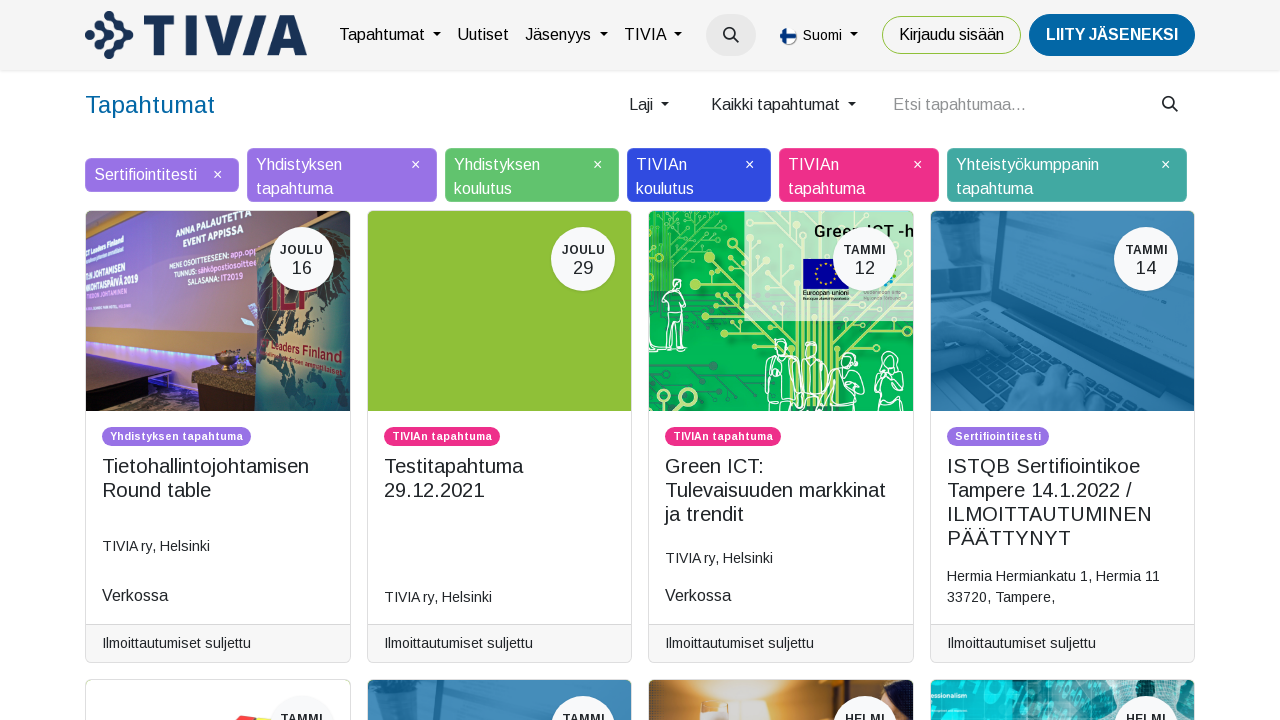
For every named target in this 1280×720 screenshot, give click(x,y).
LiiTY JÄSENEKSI (1112, 34)
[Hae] (1170, 105)
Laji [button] (643, 104)
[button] (731, 35)
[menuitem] (390, 35)
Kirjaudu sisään (951, 34)
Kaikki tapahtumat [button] (777, 104)
